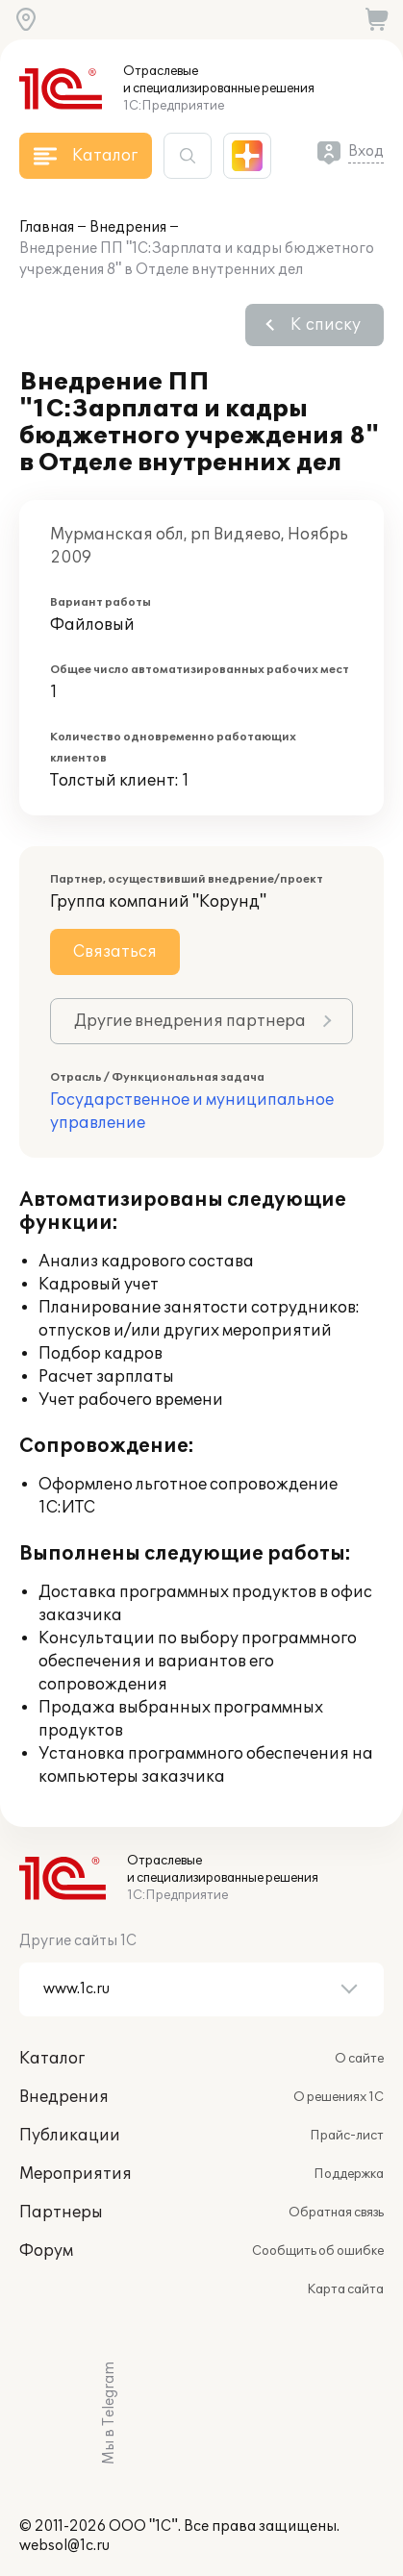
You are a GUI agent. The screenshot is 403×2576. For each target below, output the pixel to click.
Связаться (115, 952)
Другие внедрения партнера (190, 1021)
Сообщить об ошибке (318, 2251)
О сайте (359, 2058)
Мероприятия (75, 2174)
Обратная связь (336, 2212)
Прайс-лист (347, 2135)
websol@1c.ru (64, 2546)
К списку (325, 325)
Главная (46, 227)
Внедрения (127, 227)
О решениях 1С (338, 2097)
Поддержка (349, 2174)
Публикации (69, 2135)
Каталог (52, 2058)
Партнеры (61, 2212)
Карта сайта (345, 2289)
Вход (366, 151)
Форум (46, 2251)
